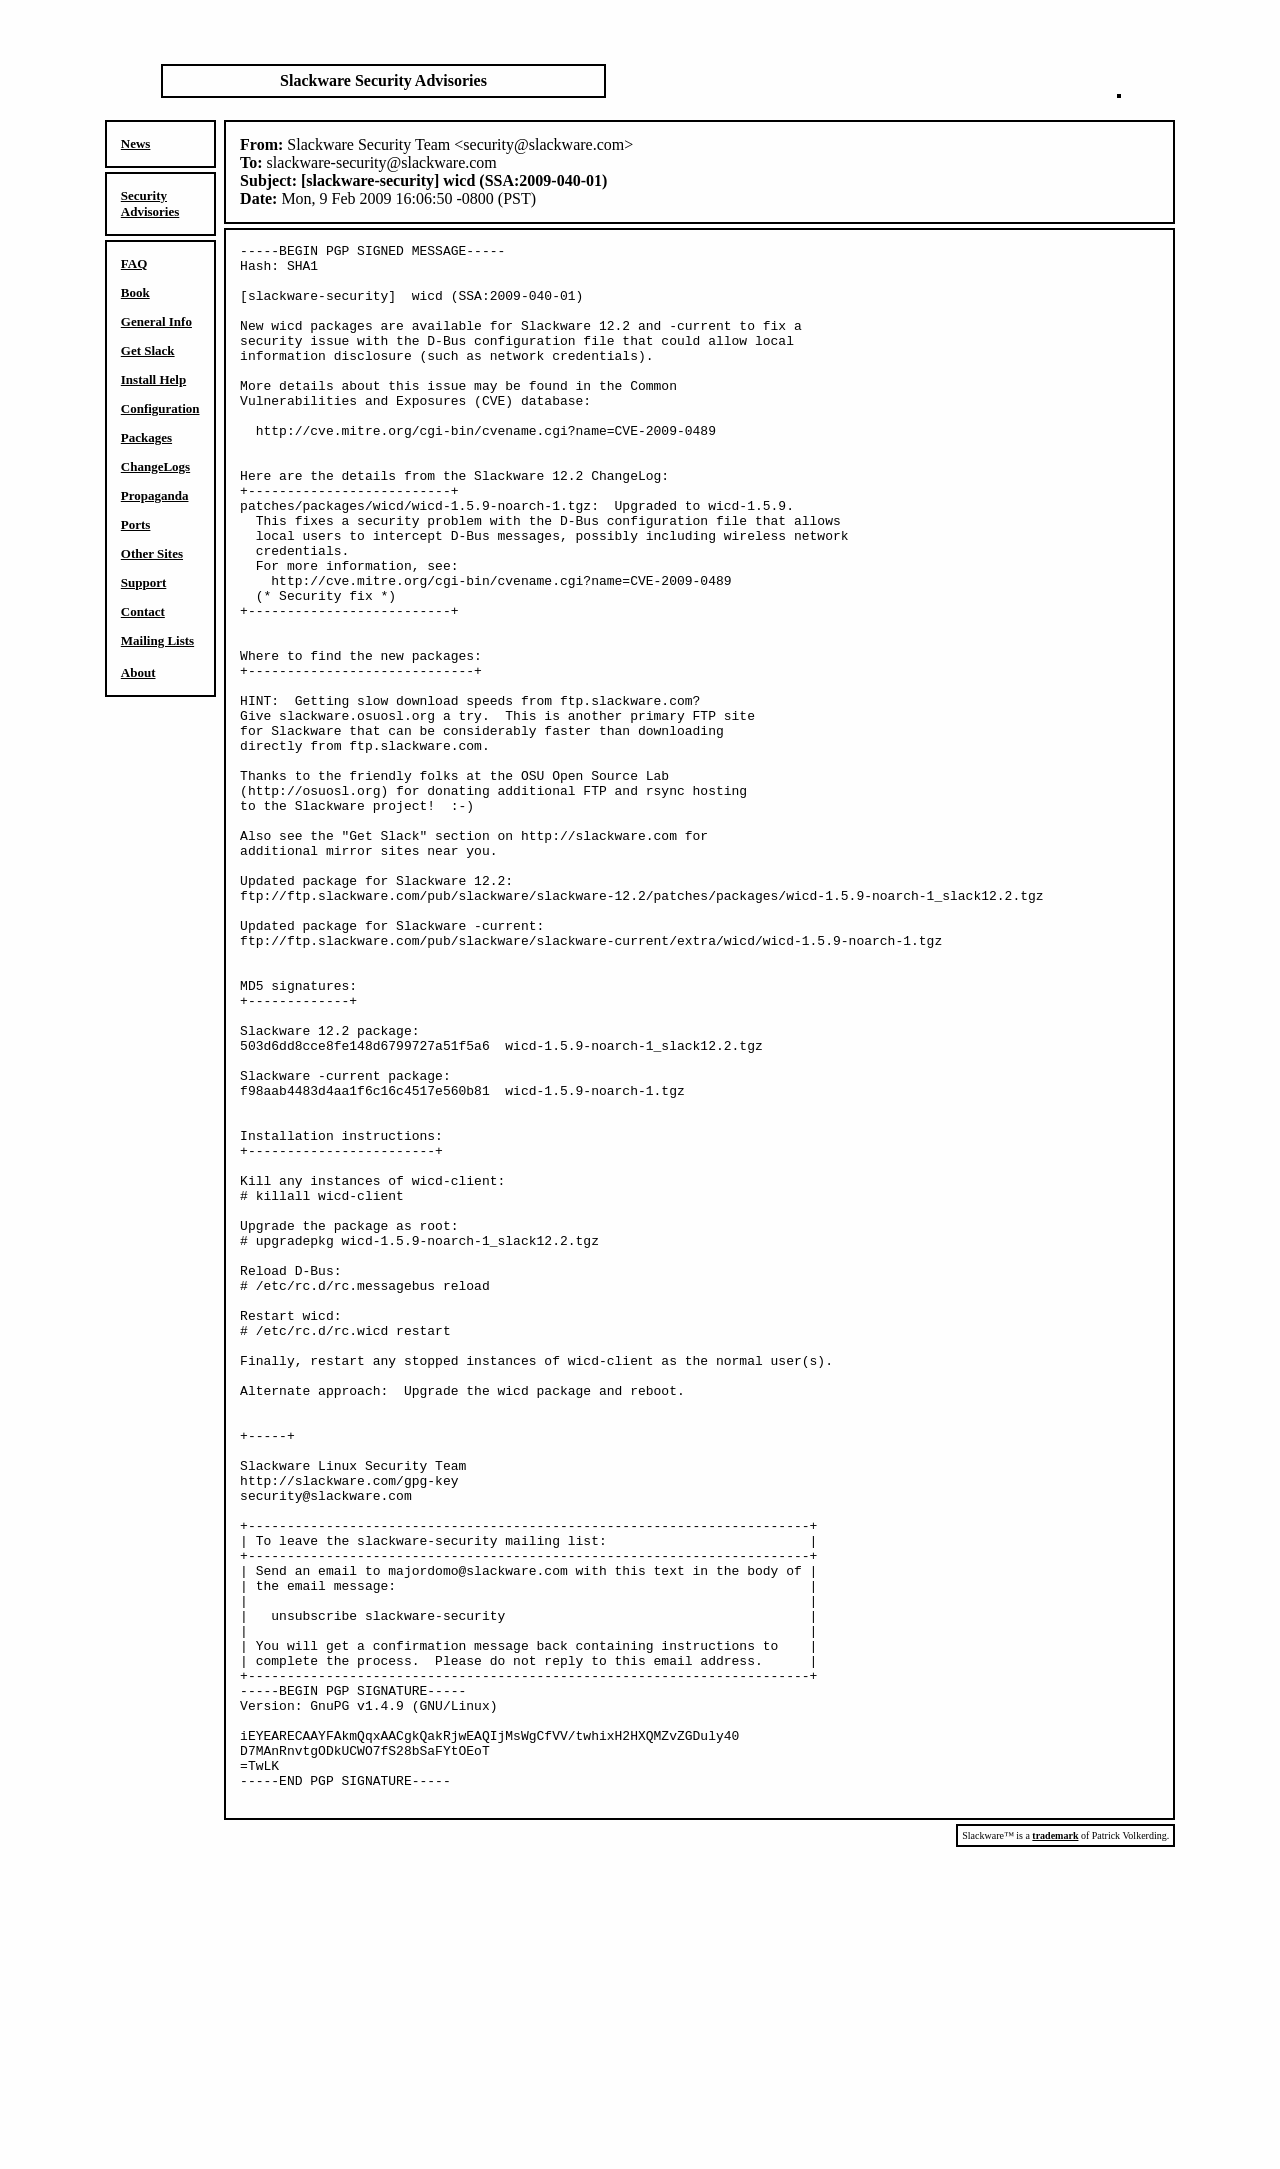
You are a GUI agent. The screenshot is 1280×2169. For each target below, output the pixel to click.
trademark (1055, 2147)
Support (144, 582)
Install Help (153, 379)
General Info (156, 321)
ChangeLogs (155, 466)
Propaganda (155, 495)
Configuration (160, 408)
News (136, 143)
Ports (136, 524)
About (138, 672)
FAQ (134, 263)
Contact (143, 611)
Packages (146, 437)
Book (135, 292)
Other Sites (152, 553)
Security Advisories (150, 203)
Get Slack (148, 350)
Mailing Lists (157, 640)
